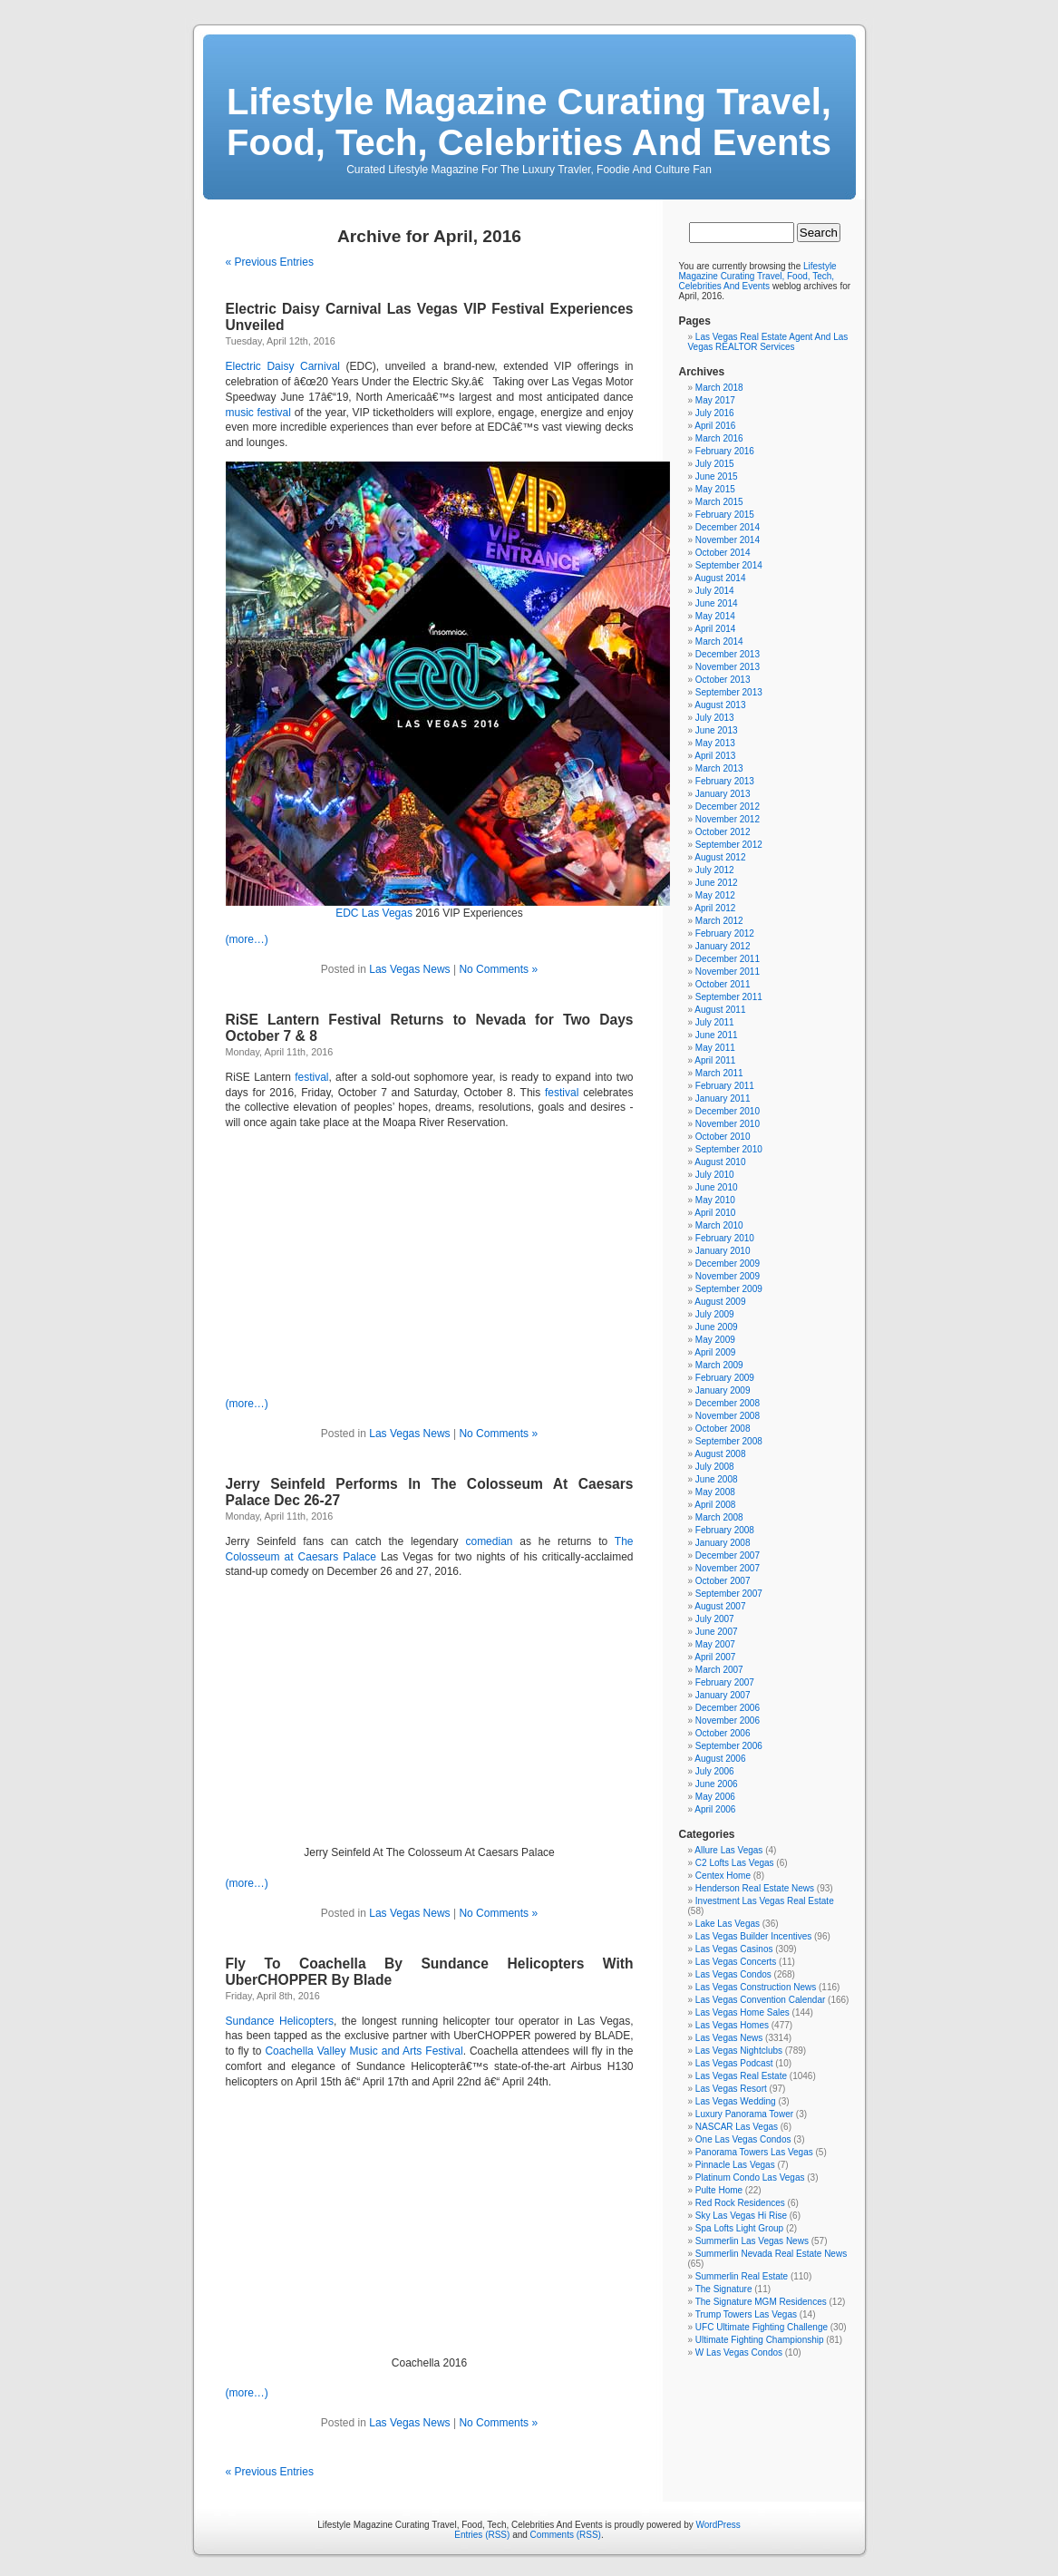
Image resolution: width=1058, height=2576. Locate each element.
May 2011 (715, 1048)
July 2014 (714, 591)
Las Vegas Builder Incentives (753, 1936)
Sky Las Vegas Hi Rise (741, 2216)
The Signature (723, 2289)
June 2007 (716, 1632)
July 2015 (714, 464)
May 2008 (715, 1492)
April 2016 (714, 426)
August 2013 (719, 705)
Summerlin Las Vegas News (752, 2241)
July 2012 (714, 870)
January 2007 (723, 1695)
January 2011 (723, 1098)
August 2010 (719, 1162)
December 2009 (727, 1264)
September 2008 (728, 1441)
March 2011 (719, 1073)
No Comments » (498, 969)
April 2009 (714, 1352)
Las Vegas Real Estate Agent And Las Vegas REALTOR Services (768, 342)
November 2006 (727, 1720)
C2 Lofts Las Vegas (734, 1863)
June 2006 (716, 1784)
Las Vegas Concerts (736, 1962)
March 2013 (719, 768)
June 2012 (716, 883)
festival (311, 1077)
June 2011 (716, 1035)
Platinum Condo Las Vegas (750, 2177)
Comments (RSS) (565, 2535)
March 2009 (719, 1365)
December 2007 (727, 1555)
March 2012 (719, 921)
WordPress (717, 2525)
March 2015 (719, 502)
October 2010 (723, 1137)
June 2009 (716, 1327)
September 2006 (728, 1746)
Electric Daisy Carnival (283, 366)
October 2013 (723, 680)
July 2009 (714, 1314)
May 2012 (715, 895)
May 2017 (715, 400)
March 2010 (719, 1225)
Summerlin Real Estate (741, 2276)
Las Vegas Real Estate (741, 2076)
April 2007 (714, 1657)
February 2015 (724, 515)
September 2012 (728, 845)
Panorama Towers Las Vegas (754, 2152)
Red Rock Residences (740, 2203)
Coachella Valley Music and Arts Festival (363, 2051)
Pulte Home (719, 2190)
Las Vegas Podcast (734, 2063)
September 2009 (728, 1289)
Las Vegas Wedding (735, 2101)
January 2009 (723, 1390)
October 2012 (723, 832)
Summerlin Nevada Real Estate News (771, 2254)
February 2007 (724, 1682)
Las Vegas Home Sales (742, 2012)
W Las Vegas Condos (738, 2352)
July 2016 (714, 413)
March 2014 (719, 641)
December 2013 (727, 654)
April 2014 (714, 629)
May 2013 (715, 743)
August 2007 (719, 1606)
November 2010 (727, 1124)
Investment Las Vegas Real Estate (764, 1901)
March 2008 (719, 1517)
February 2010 (724, 1238)
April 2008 (714, 1505)
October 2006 (723, 1733)
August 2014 (719, 578)
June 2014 (716, 603)
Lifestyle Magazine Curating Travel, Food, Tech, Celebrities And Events (529, 122)
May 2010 (715, 1200)
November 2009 (727, 1276)
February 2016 (724, 451)
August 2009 (719, 1302)
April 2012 (714, 908)
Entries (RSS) (482, 2535)
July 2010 (714, 1175)
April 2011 (714, 1060)
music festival (258, 412)
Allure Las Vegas (728, 1850)
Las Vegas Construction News (755, 1987)
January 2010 (723, 1251)
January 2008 (723, 1543)
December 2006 (727, 1708)
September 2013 (728, 692)
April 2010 (714, 1213)
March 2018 (719, 388)
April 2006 (714, 1809)
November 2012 (727, 819)
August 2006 (719, 1759)
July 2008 (714, 1467)
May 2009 (715, 1340)
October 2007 (723, 1581)
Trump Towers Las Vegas (746, 2314)
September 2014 (728, 565)
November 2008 (727, 1416)
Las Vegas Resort (731, 2089)
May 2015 (715, 489)
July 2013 (714, 718)
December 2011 (727, 959)
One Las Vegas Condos (743, 2139)
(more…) (247, 939)
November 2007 (727, 1568)
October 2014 (723, 553)
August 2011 (719, 1010)
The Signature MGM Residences (761, 2302)
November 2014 (727, 540)
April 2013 (714, 756)
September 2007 (728, 1594)
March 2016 (719, 438)
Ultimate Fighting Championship (759, 2340)
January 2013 (723, 794)
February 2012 (724, 933)
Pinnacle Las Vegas (735, 2165)
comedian (488, 1541)
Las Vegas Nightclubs (738, 2051)
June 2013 (716, 730)
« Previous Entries (270, 262)
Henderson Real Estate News (754, 1888)
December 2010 (727, 1111)
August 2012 (719, 857)
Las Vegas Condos (733, 1974)
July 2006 (714, 1771)
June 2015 (716, 476)
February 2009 (724, 1378)
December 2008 (727, 1403)
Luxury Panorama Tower (744, 2114)
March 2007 (719, 1670)
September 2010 (728, 1149)
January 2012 (723, 946)
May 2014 (715, 616)
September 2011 (728, 997)
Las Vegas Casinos (734, 1949)
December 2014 (727, 527)
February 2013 (724, 781)
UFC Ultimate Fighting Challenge (761, 2327)
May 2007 (715, 1644)
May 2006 (715, 1797)
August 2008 (719, 1454)
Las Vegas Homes (732, 2025)
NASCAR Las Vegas (736, 2127)
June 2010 (716, 1187)
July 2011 (714, 1022)
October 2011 (723, 984)
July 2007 (714, 1619)
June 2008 (716, 1479)
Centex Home (723, 1876)
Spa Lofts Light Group (739, 2228)
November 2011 (727, 972)
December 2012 (727, 807)
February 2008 (724, 1530)
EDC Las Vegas (374, 913)
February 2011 (724, 1086)
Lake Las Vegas (727, 1924)
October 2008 (723, 1429)
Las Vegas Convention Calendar (760, 2000)
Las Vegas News (409, 969)
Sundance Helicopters (280, 2021)
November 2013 (727, 667)
